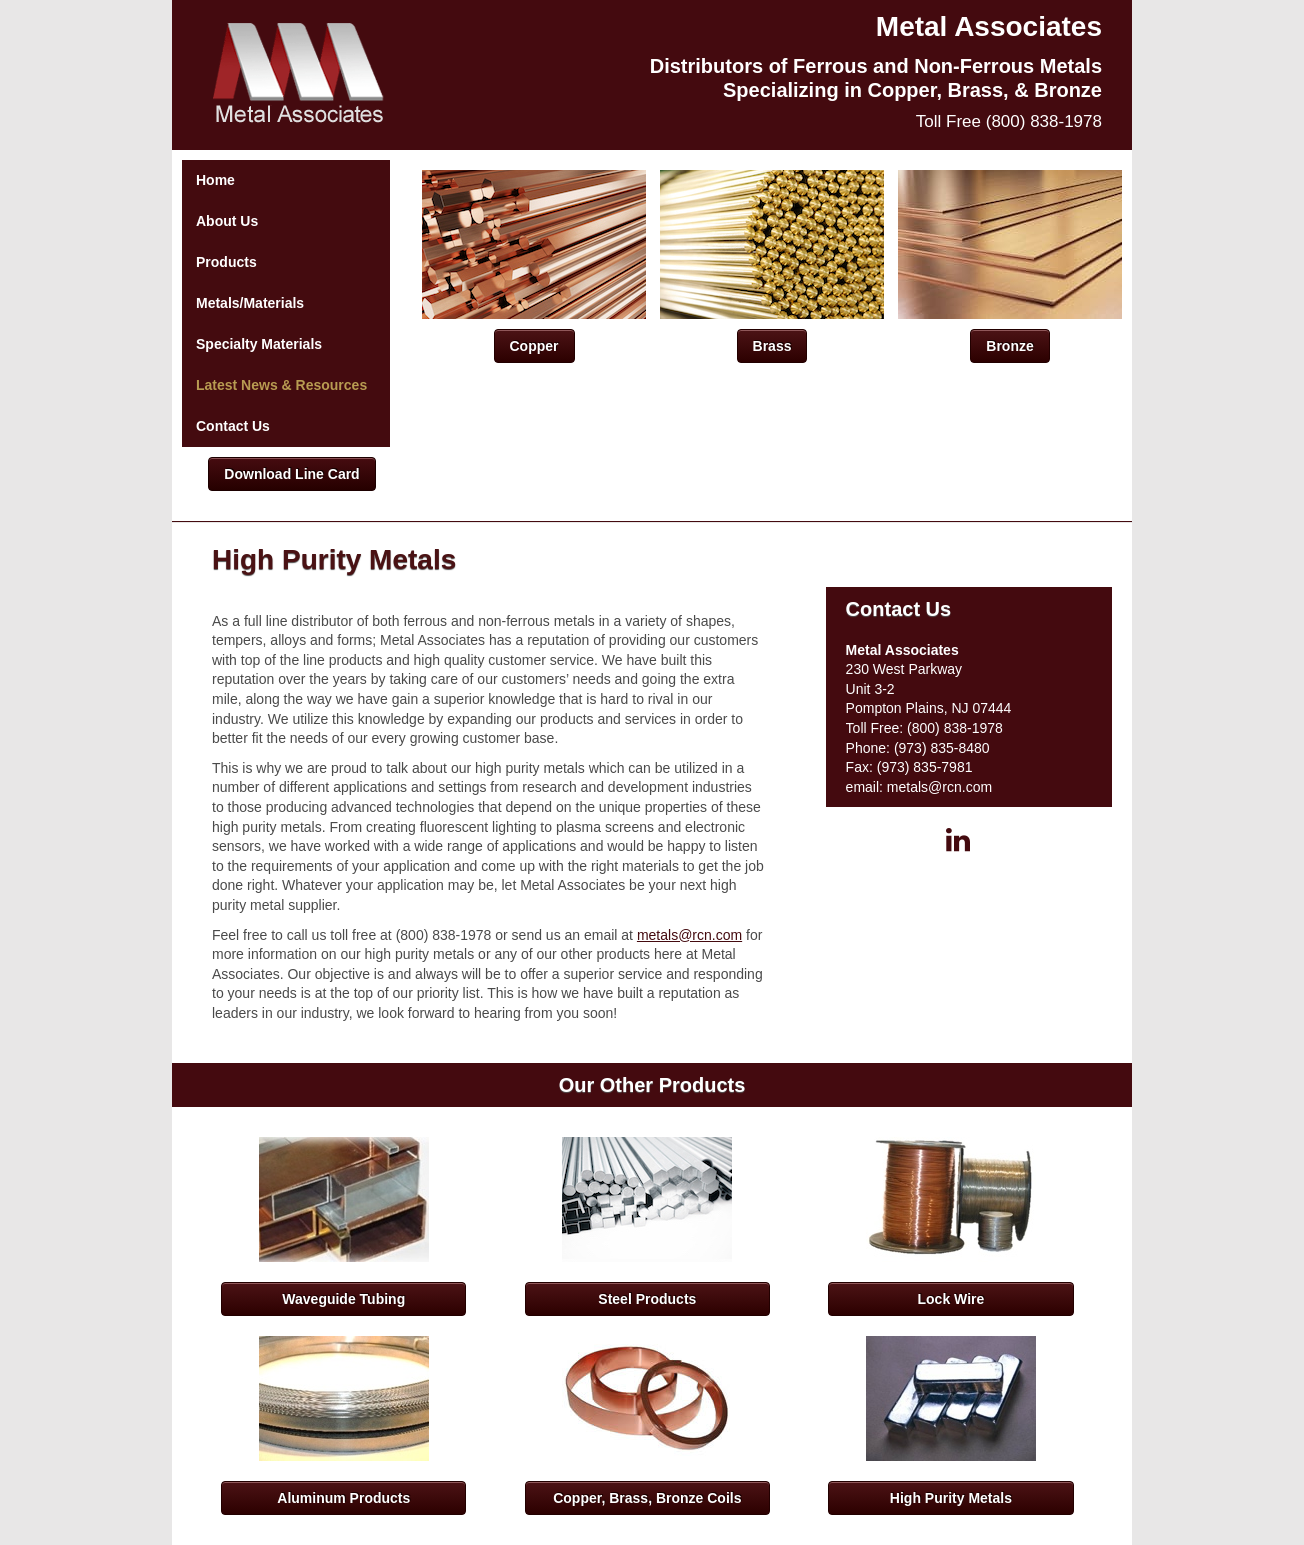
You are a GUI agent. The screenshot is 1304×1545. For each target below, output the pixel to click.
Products (226, 262)
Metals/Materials (250, 303)
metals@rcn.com (689, 935)
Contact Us (233, 426)
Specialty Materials (259, 344)
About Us (227, 221)
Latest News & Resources (281, 385)
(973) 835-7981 (925, 767)
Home (215, 180)
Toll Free (1009, 121)
